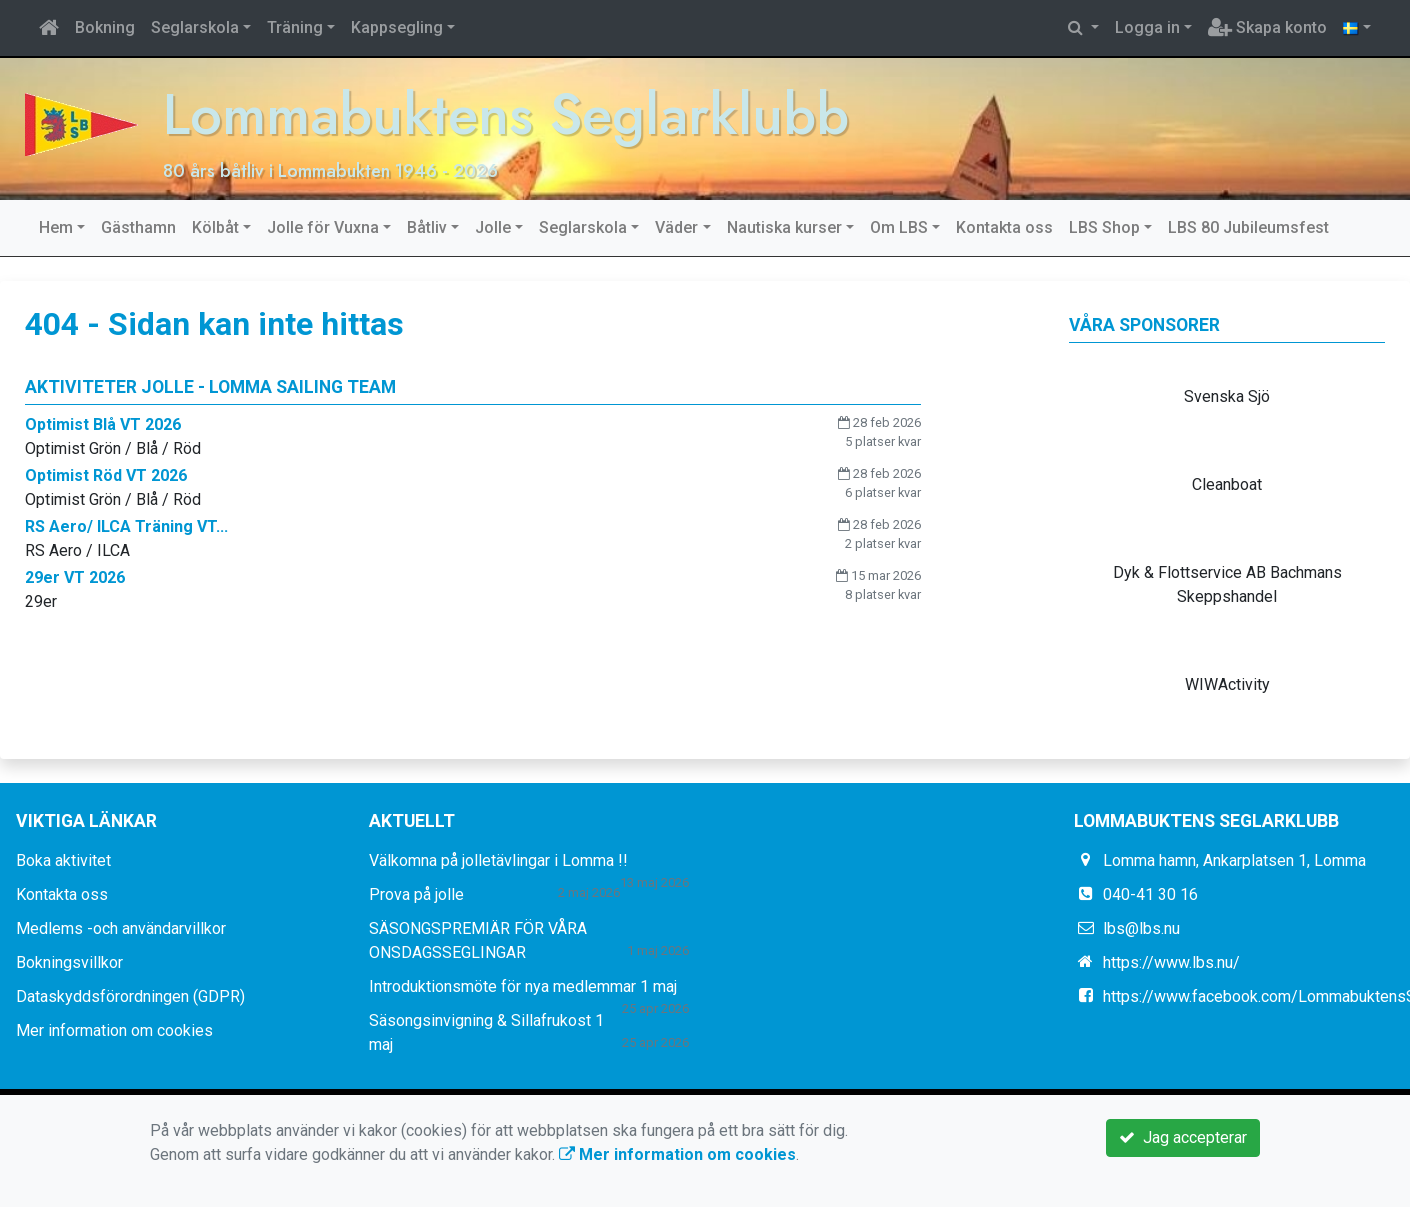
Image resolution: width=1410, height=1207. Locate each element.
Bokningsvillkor (69, 962)
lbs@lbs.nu (1141, 928)
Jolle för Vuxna (323, 227)
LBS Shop (1104, 227)
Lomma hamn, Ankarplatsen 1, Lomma (1234, 860)
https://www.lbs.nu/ (1171, 962)
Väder (676, 227)
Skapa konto (1267, 27)
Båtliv (427, 227)
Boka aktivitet (63, 860)
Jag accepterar (1183, 1137)
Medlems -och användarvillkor (121, 928)
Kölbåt (215, 227)
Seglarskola (195, 27)
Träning (295, 27)
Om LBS (899, 227)
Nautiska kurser (784, 227)
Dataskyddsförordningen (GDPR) (130, 996)
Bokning (105, 27)
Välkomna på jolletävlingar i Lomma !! (498, 860)
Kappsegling (397, 27)
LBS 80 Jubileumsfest (1248, 227)
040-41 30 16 (1150, 894)
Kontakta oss (1004, 227)
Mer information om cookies (114, 1030)
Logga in (1147, 27)
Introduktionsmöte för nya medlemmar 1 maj (523, 986)
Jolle (493, 227)
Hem (56, 227)
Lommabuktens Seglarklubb (508, 114)
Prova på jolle (416, 894)
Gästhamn (138, 227)
